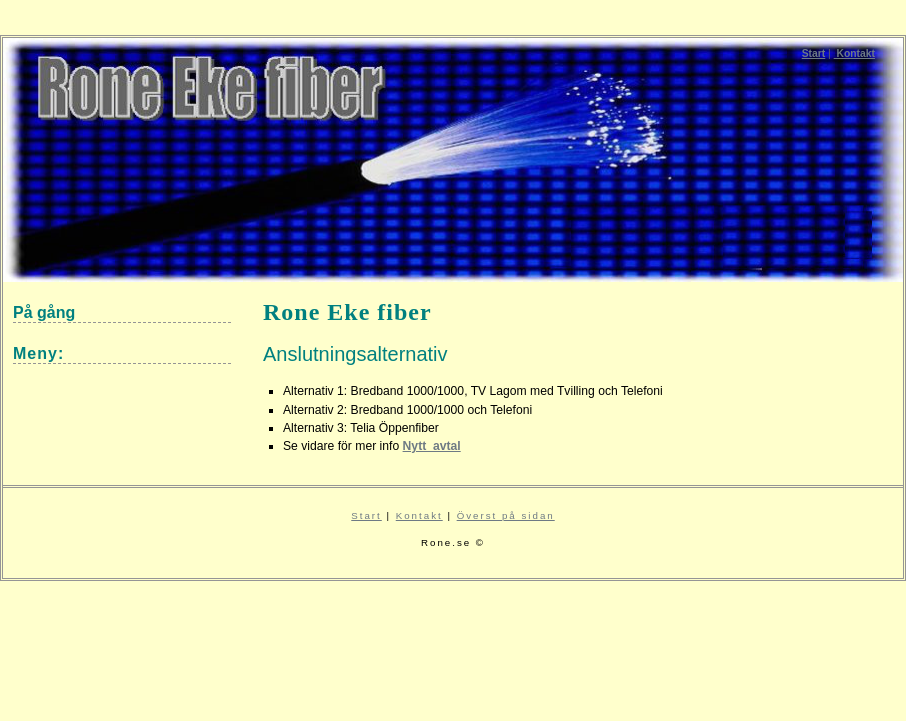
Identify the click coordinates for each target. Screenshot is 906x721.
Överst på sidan (506, 515)
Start (814, 53)
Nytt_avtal (432, 446)
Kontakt (854, 53)
